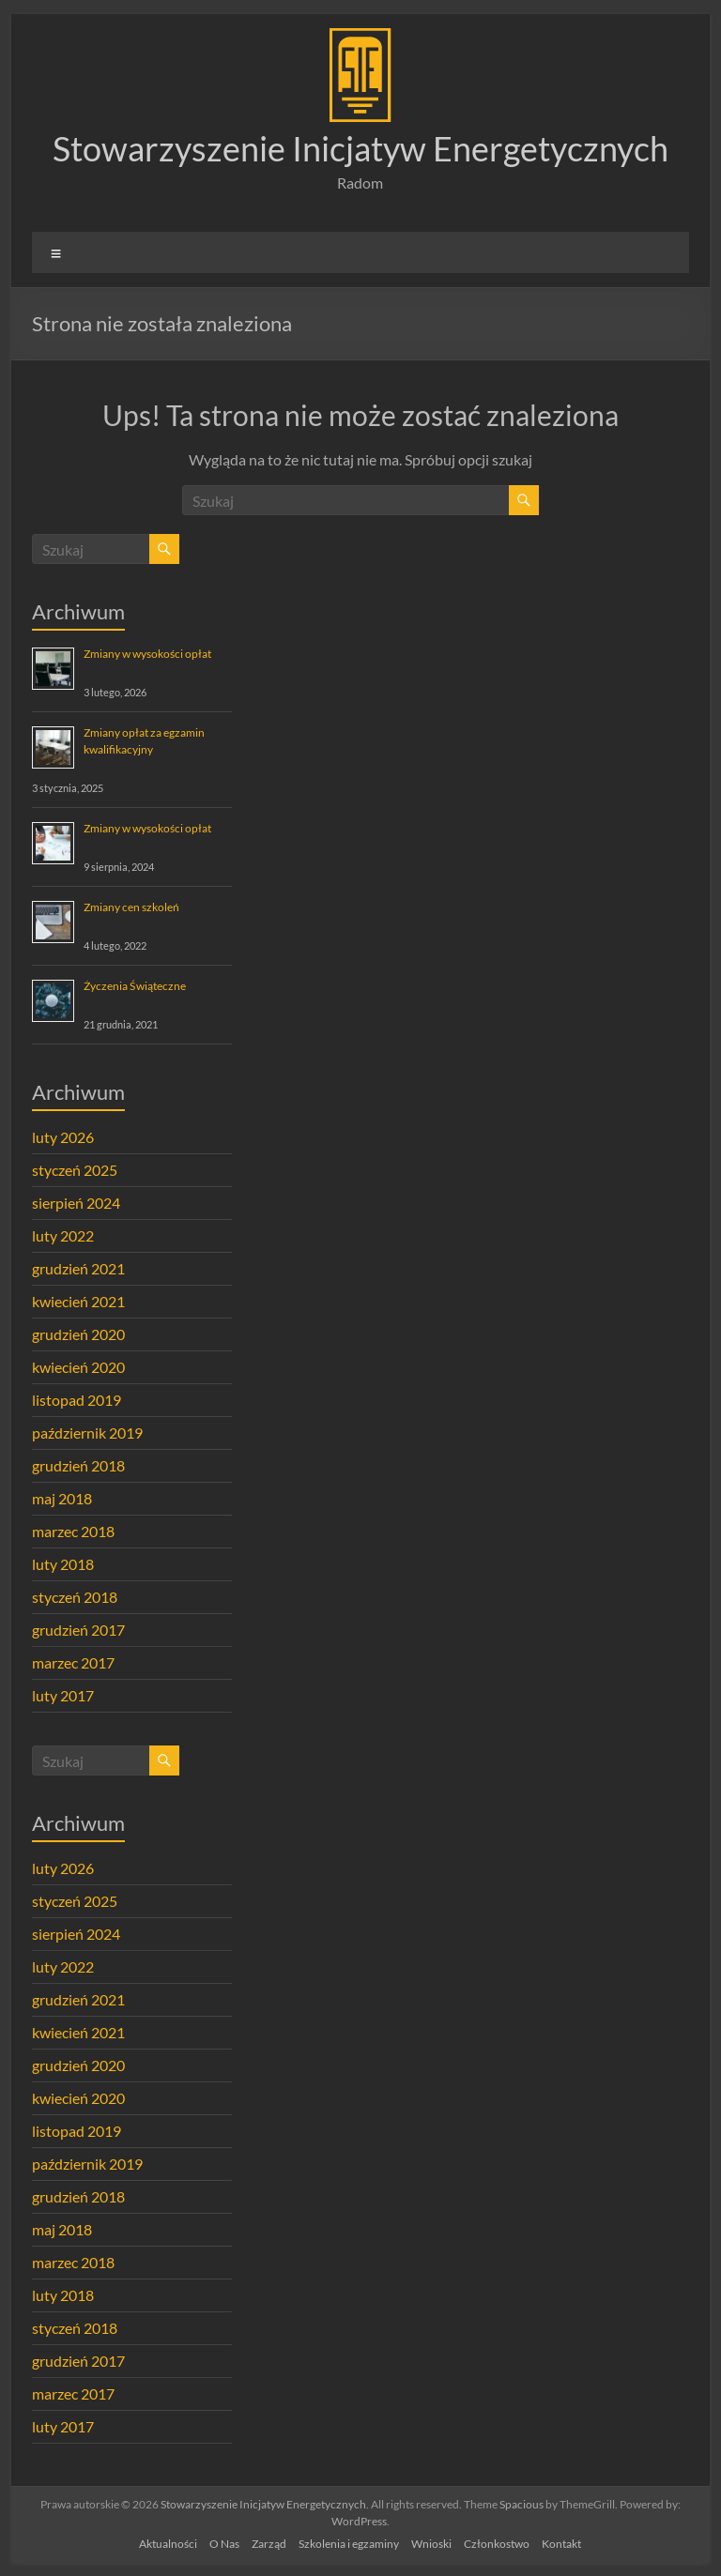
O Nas (224, 2544)
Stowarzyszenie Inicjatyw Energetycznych (360, 148)
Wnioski (431, 2544)
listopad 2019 (76, 1400)
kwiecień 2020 (78, 1367)
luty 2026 (63, 1137)
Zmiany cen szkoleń (131, 907)
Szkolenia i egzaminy (349, 2544)
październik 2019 (87, 1432)
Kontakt (561, 2544)
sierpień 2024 (76, 1203)
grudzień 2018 (78, 1465)
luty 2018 (63, 1564)
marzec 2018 (73, 1531)
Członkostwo (496, 2544)
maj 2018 (62, 1498)
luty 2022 (63, 1235)
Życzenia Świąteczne (135, 986)
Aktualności (168, 2544)
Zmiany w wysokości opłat (147, 654)
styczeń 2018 (74, 1597)
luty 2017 (63, 1695)
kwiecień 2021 (78, 1301)
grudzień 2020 (78, 1334)
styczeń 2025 (74, 1170)
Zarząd (269, 2544)
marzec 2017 (73, 1662)
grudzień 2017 (78, 1630)
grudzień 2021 (78, 1268)
